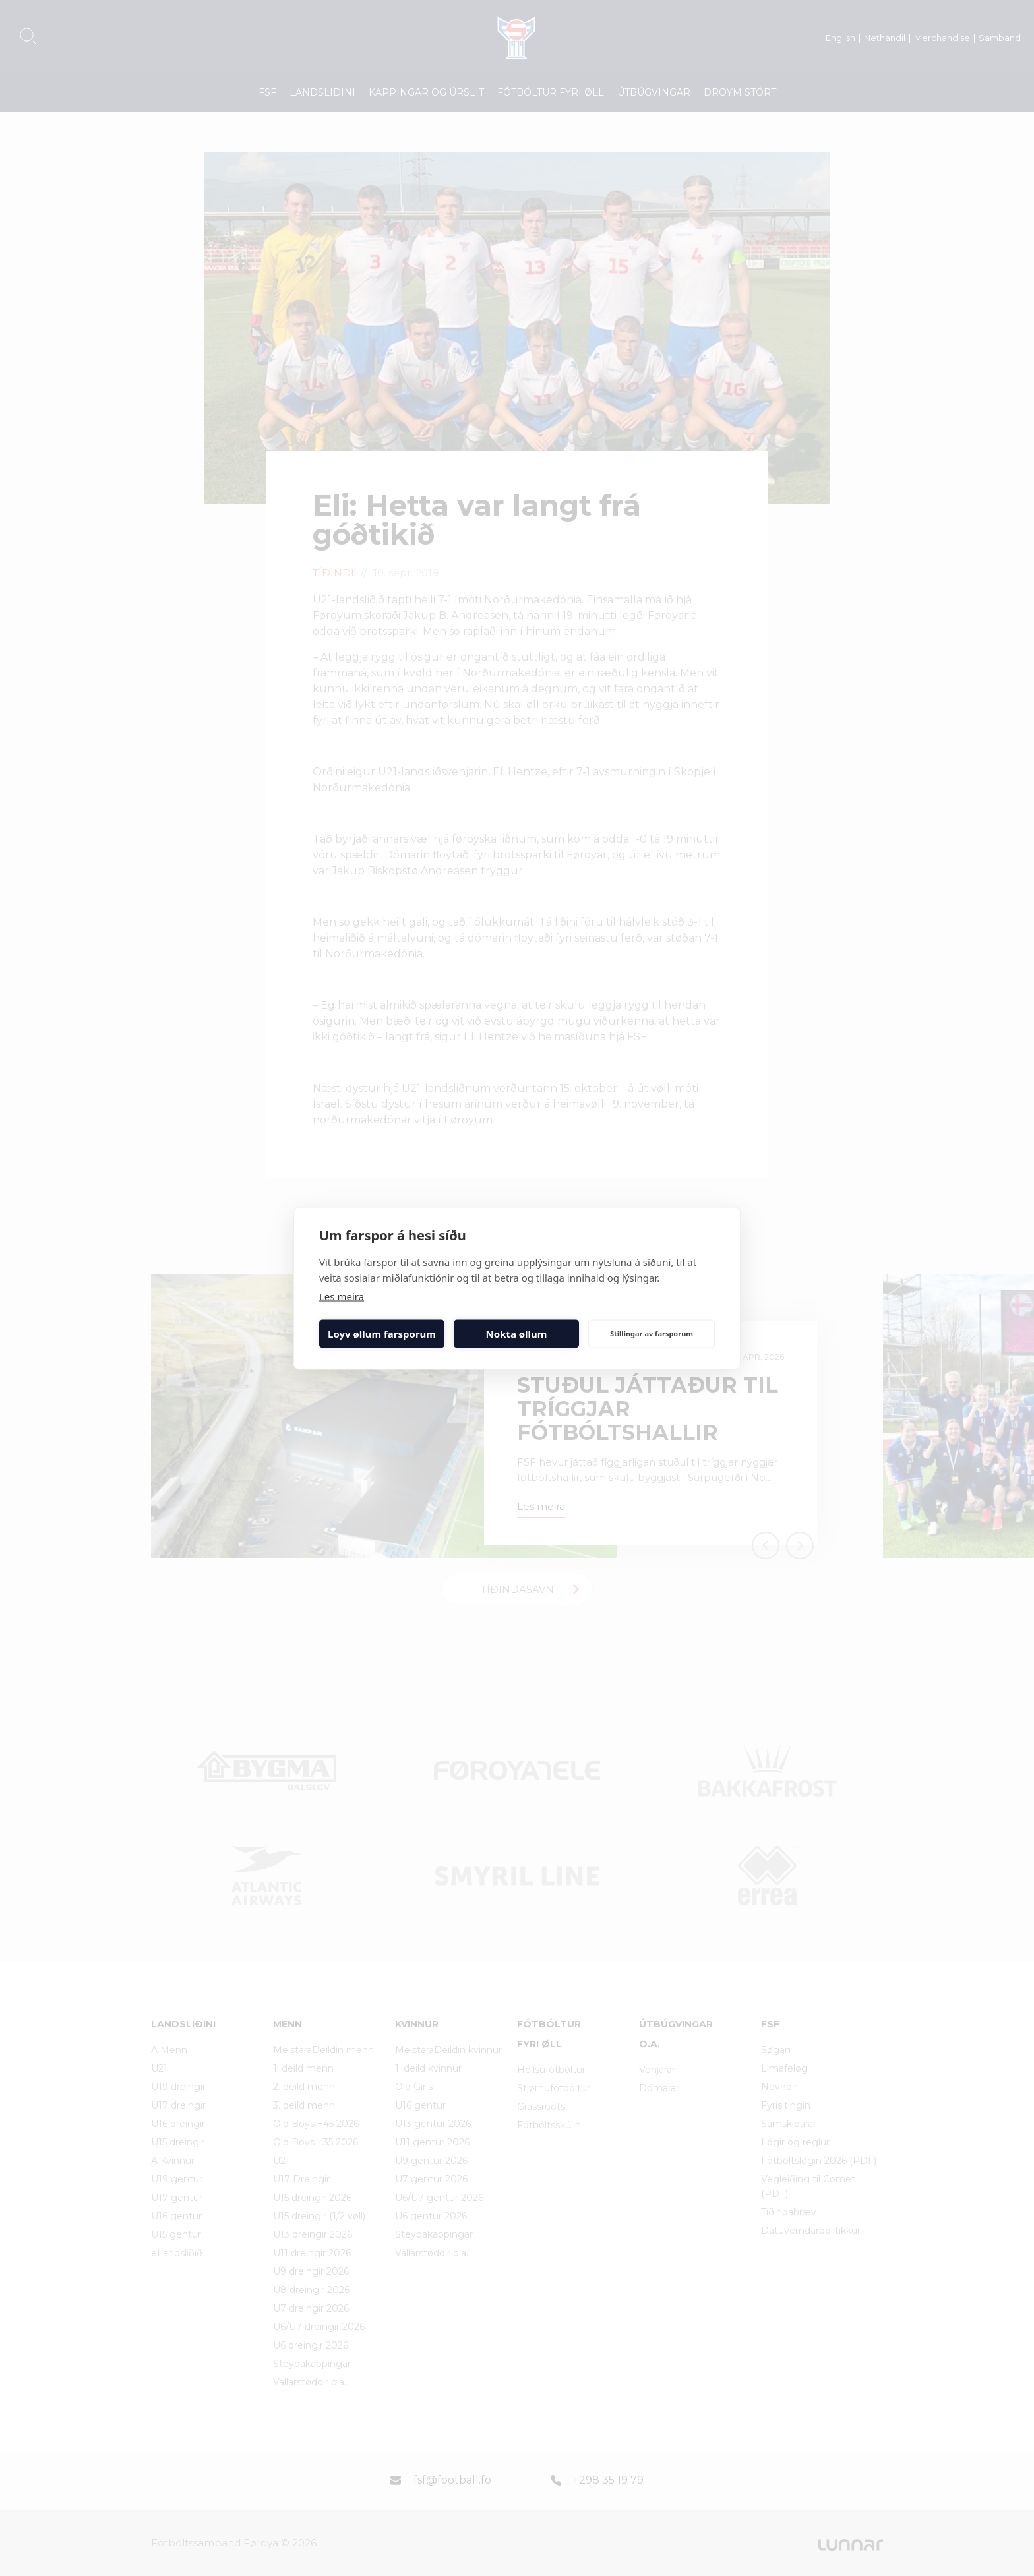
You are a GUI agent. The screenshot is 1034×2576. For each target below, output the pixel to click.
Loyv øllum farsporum (382, 1333)
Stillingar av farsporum (651, 1333)
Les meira (341, 1295)
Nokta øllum (516, 1333)
